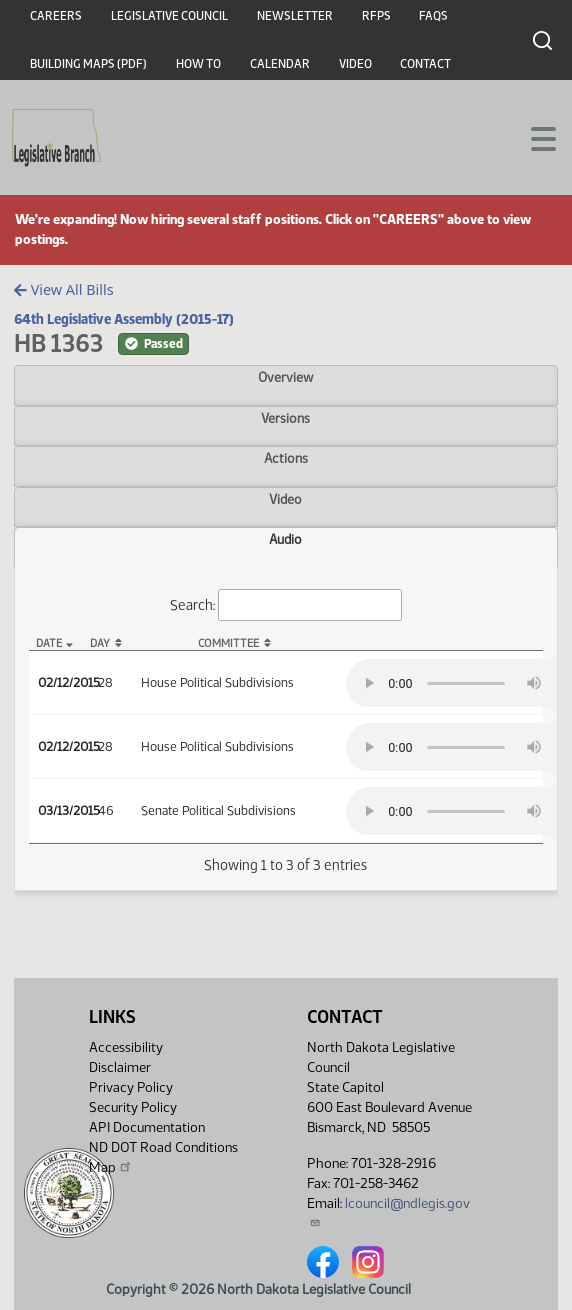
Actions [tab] (286, 458)
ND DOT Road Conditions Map (163, 1157)
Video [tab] (285, 499)
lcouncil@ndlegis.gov (388, 1211)
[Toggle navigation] (533, 137)
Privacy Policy (131, 1087)
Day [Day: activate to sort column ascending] (100, 643)
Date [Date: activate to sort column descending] (49, 643)
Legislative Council (169, 16)
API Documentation (147, 1127)
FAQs (433, 16)
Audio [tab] (285, 539)
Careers (56, 16)
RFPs (376, 16)
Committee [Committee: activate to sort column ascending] (228, 643)
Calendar (280, 64)
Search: (286, 605)
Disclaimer (120, 1067)
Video (355, 64)
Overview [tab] (285, 377)
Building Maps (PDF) (88, 64)
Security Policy (133, 1107)
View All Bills (63, 289)
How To (198, 64)
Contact (425, 64)
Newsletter (295, 16)
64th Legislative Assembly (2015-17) (124, 319)
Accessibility (126, 1047)
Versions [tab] (285, 418)
